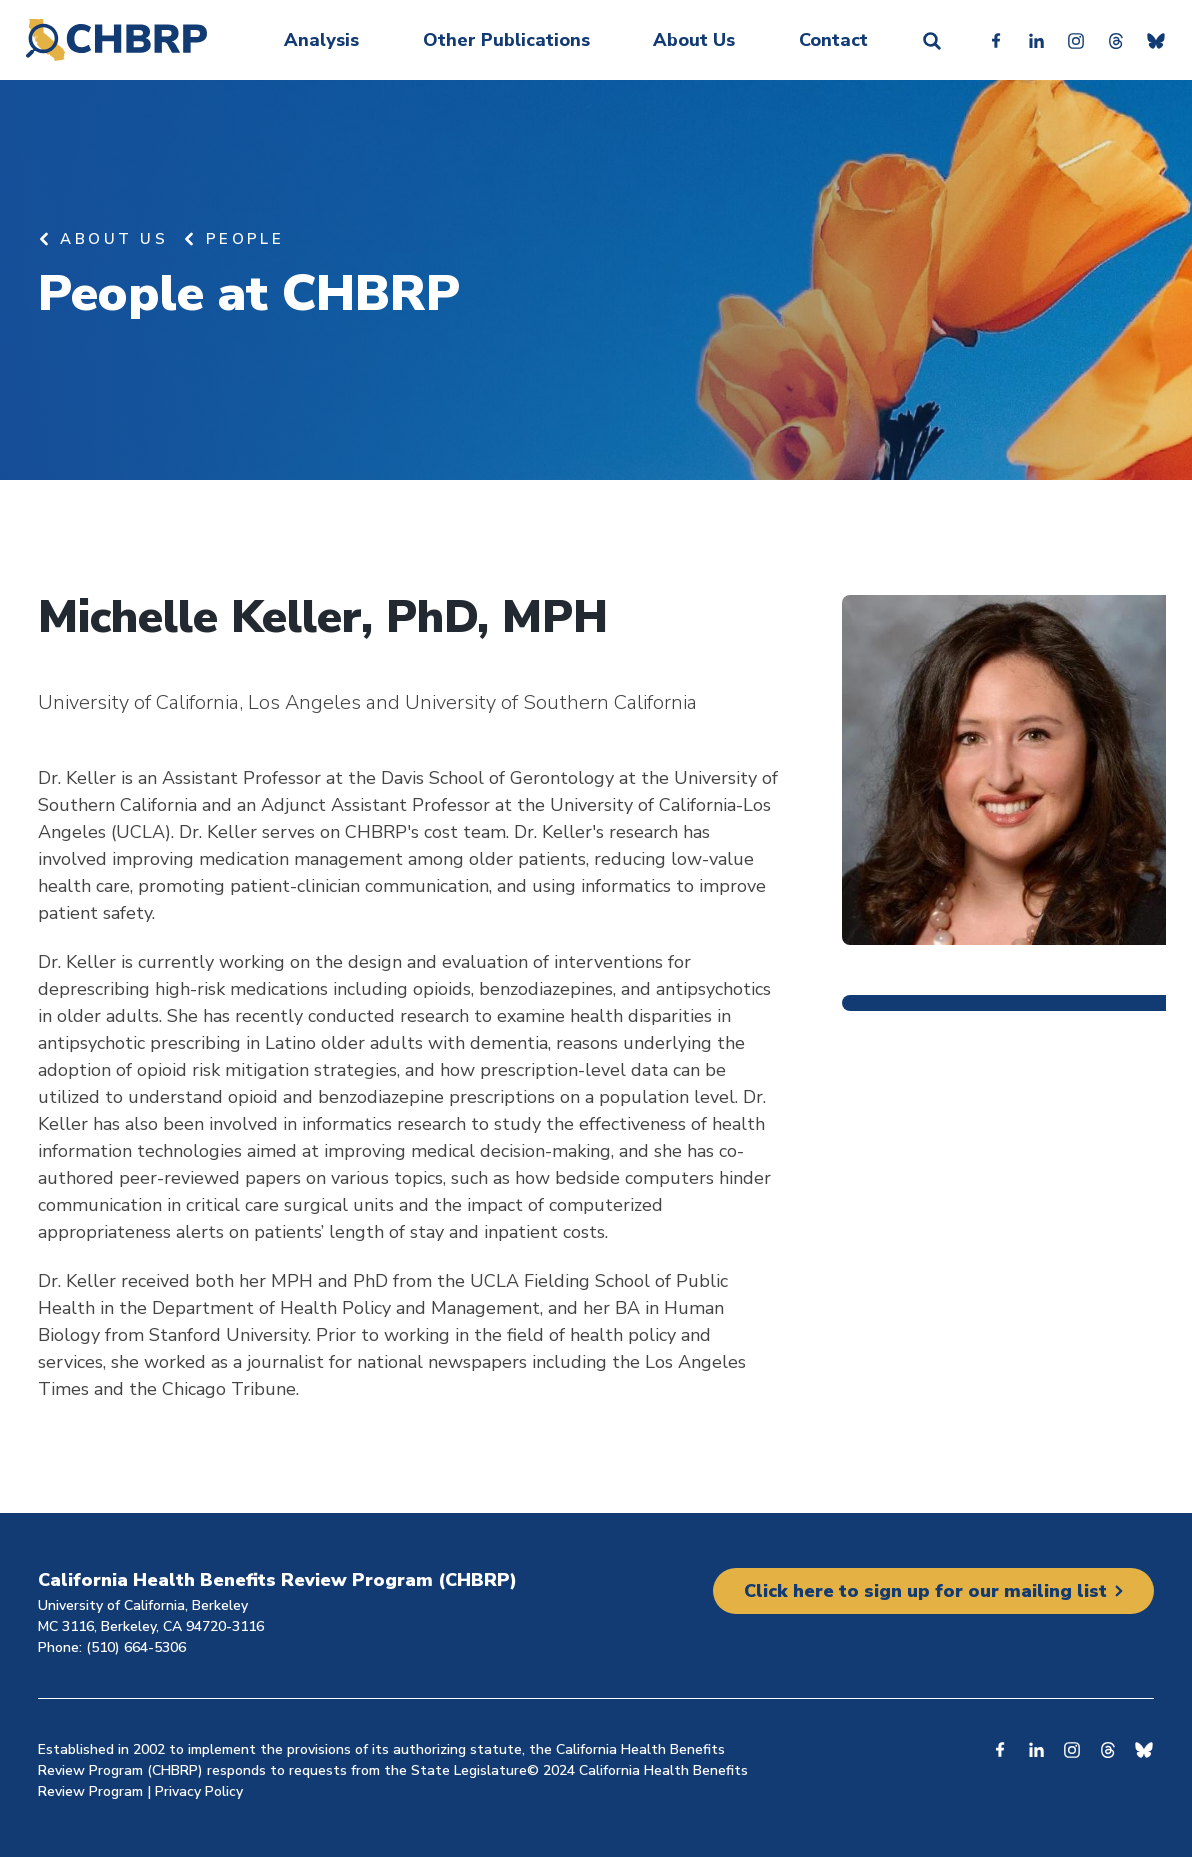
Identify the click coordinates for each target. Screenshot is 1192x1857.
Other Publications (506, 40)
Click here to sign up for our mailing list (925, 1591)
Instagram (1076, 40)
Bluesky (1156, 40)
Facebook (996, 40)
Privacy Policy (199, 1791)
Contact (833, 40)
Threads (1116, 40)
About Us (694, 40)
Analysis (321, 40)
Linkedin (1036, 40)
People (245, 239)
